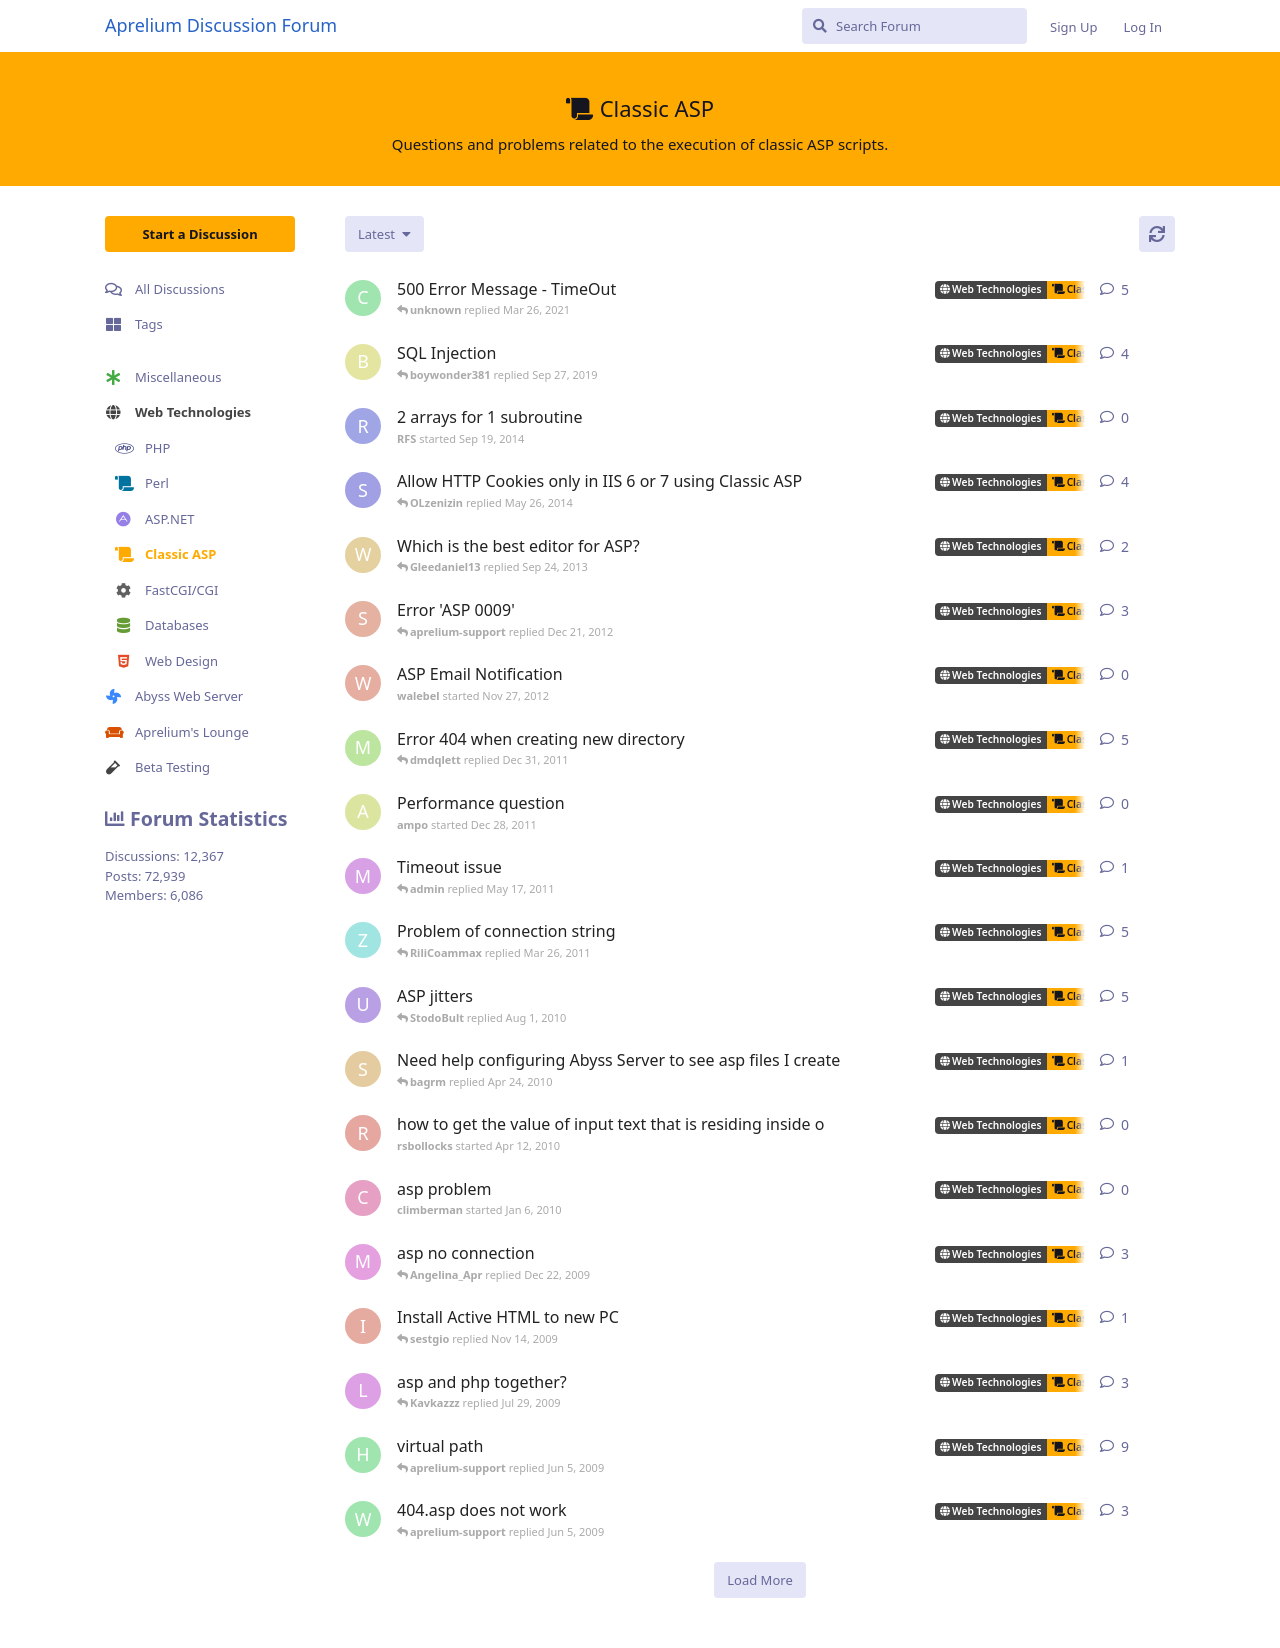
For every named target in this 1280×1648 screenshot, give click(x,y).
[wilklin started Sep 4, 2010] (363, 555)
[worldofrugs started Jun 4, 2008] (363, 1519)
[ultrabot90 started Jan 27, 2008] (363, 1005)
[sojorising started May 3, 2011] (363, 619)
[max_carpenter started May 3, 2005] (363, 1262)
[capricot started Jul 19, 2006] (363, 298)
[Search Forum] (914, 26)
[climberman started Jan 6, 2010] (363, 1198)
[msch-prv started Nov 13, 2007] (363, 748)
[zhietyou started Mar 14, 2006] (363, 940)
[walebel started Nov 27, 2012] (363, 683)
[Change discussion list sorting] (384, 234)
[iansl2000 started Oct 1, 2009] (363, 1326)
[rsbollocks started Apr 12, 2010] (363, 1133)
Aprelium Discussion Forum (221, 25)
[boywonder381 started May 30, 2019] (363, 362)
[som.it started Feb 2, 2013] (363, 490)
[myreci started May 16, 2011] (363, 876)
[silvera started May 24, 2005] (363, 1069)
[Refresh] (1157, 234)
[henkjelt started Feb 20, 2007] (363, 1455)
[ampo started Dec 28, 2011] (363, 812)
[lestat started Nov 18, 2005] (363, 1391)
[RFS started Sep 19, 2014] (363, 426)
